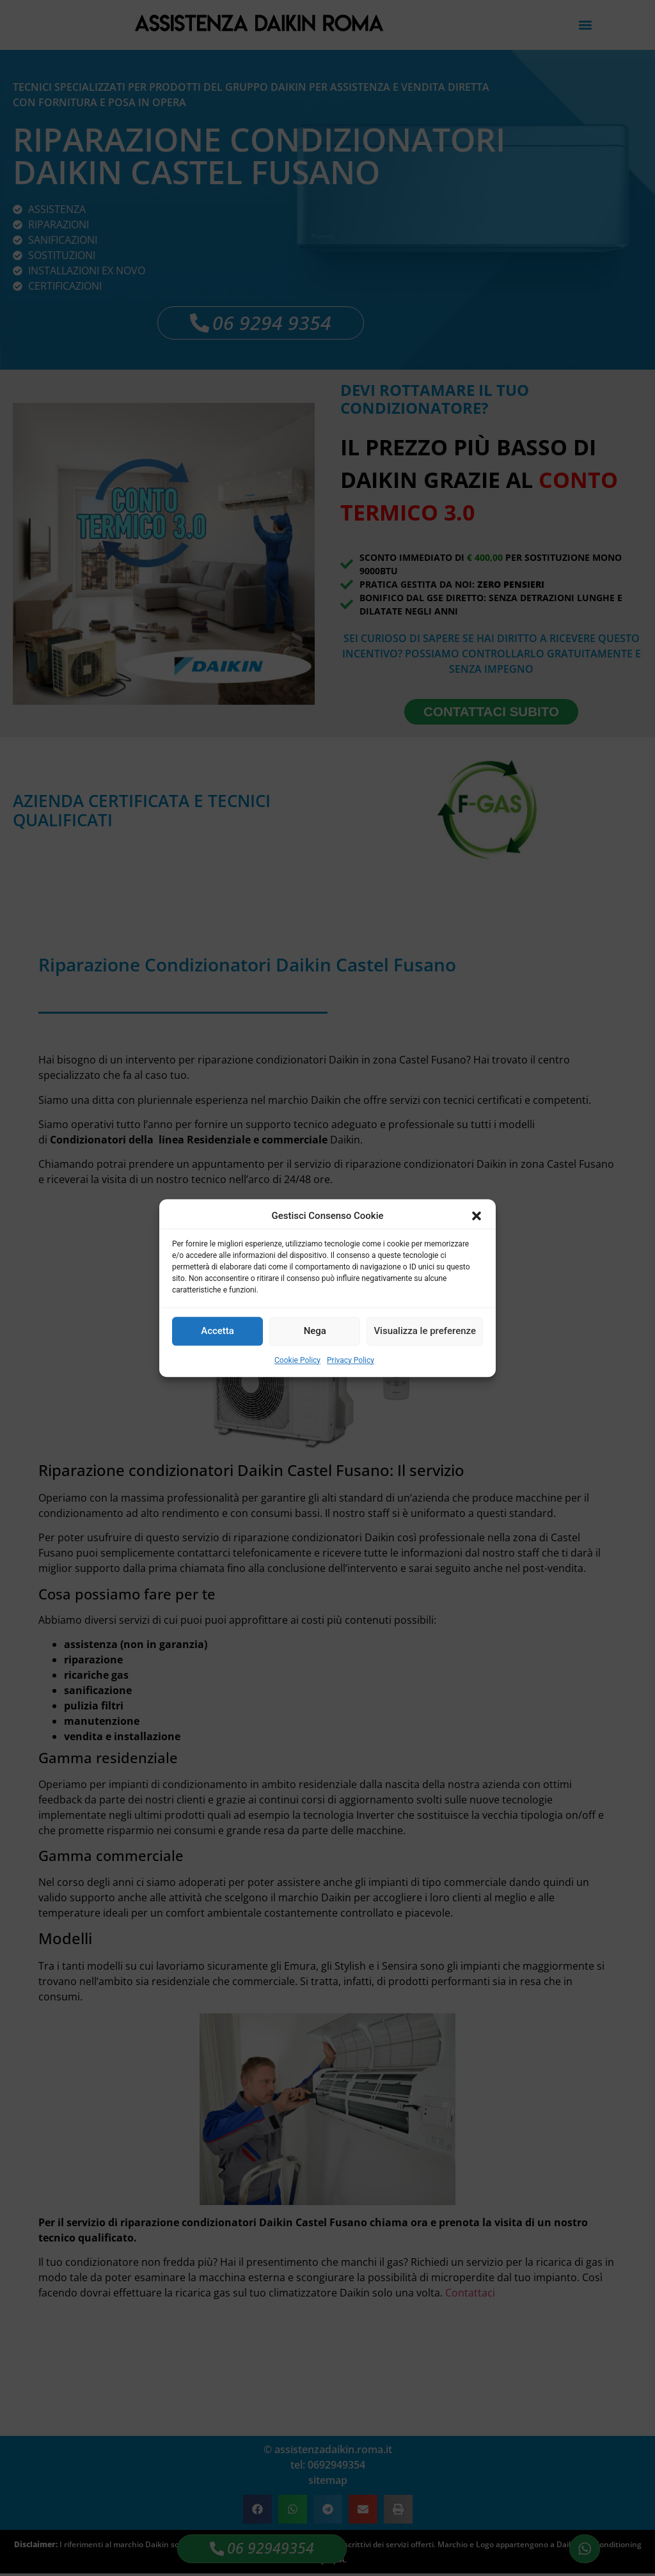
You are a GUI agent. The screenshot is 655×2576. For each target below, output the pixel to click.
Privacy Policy (350, 1360)
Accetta (217, 1331)
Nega (315, 1331)
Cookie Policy (297, 1360)
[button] (476, 1216)
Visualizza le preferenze (425, 1331)
